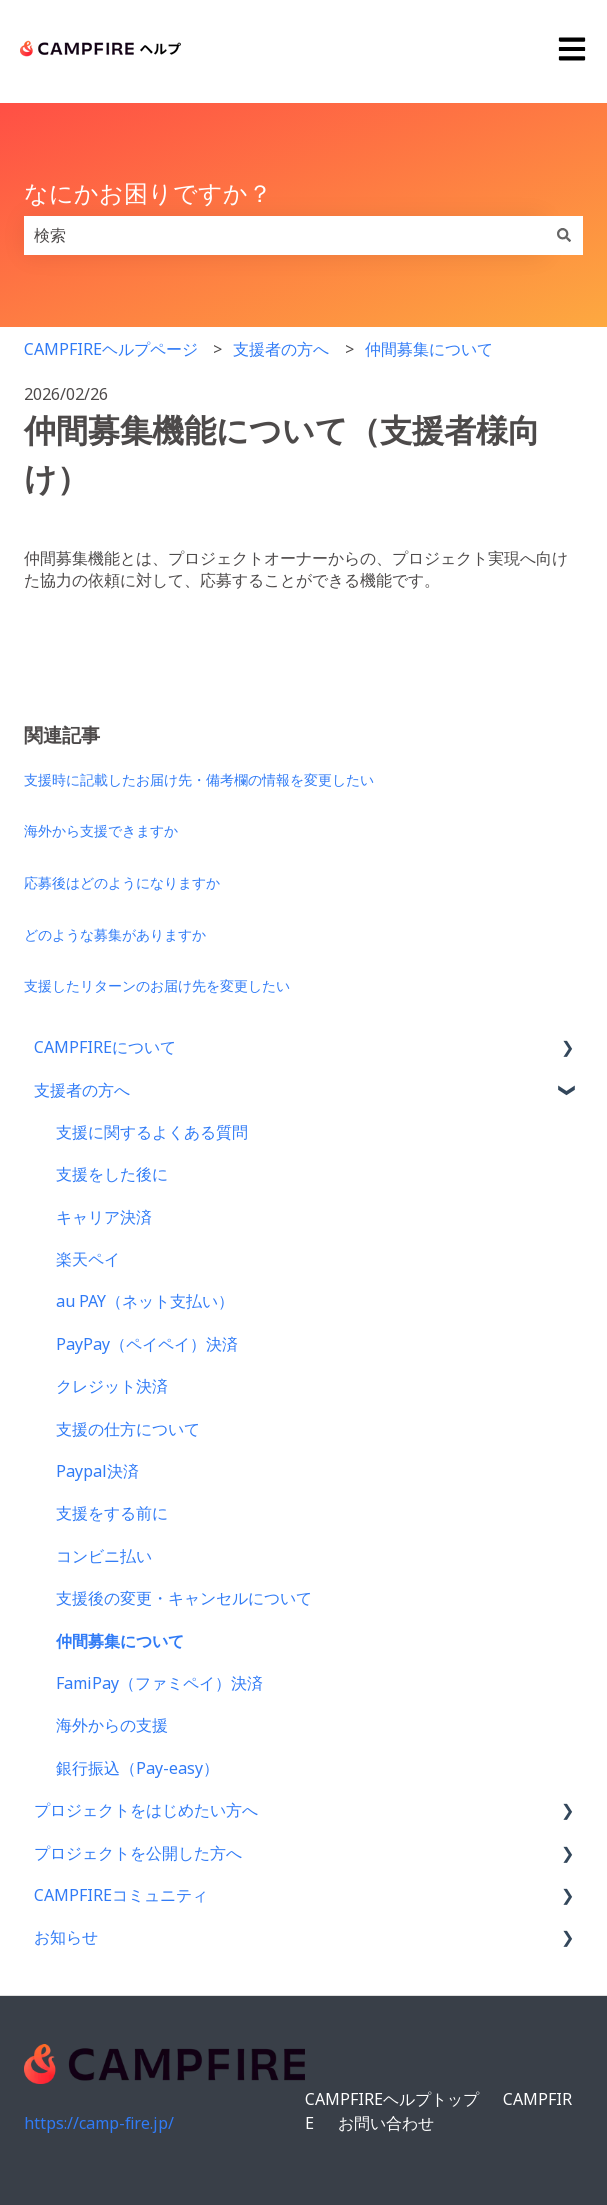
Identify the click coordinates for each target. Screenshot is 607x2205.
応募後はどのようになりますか (122, 882)
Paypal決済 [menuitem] (97, 1471)
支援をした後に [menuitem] (112, 1174)
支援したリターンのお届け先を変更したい (157, 985)
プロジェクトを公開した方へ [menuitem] (138, 1853)
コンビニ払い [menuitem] (104, 1556)
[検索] (564, 235)
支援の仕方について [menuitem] (128, 1429)
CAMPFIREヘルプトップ (392, 2099)
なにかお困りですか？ (148, 192)
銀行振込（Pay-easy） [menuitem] (137, 1768)
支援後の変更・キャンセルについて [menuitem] (184, 1598)
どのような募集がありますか (115, 934)
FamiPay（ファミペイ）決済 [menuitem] (159, 1683)
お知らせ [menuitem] (66, 1937)
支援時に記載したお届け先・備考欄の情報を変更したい (199, 779)
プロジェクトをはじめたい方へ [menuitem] (146, 1810)
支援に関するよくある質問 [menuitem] (152, 1132)
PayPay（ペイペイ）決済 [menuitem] (147, 1344)
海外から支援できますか (101, 830)
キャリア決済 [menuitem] (104, 1217)
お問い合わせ (386, 2123)
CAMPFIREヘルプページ (111, 349)
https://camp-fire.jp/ (99, 2123)
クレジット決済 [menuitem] (112, 1386)
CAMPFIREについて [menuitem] (105, 1047)
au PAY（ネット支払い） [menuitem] (145, 1301)
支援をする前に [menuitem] (112, 1513)
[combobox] (284, 235)
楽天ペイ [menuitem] (88, 1259)
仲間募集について (429, 349)
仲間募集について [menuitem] (120, 1641)
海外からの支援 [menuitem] (112, 1725)
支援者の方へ (281, 349)
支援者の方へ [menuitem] (82, 1090)
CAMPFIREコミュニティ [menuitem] (121, 1895)
